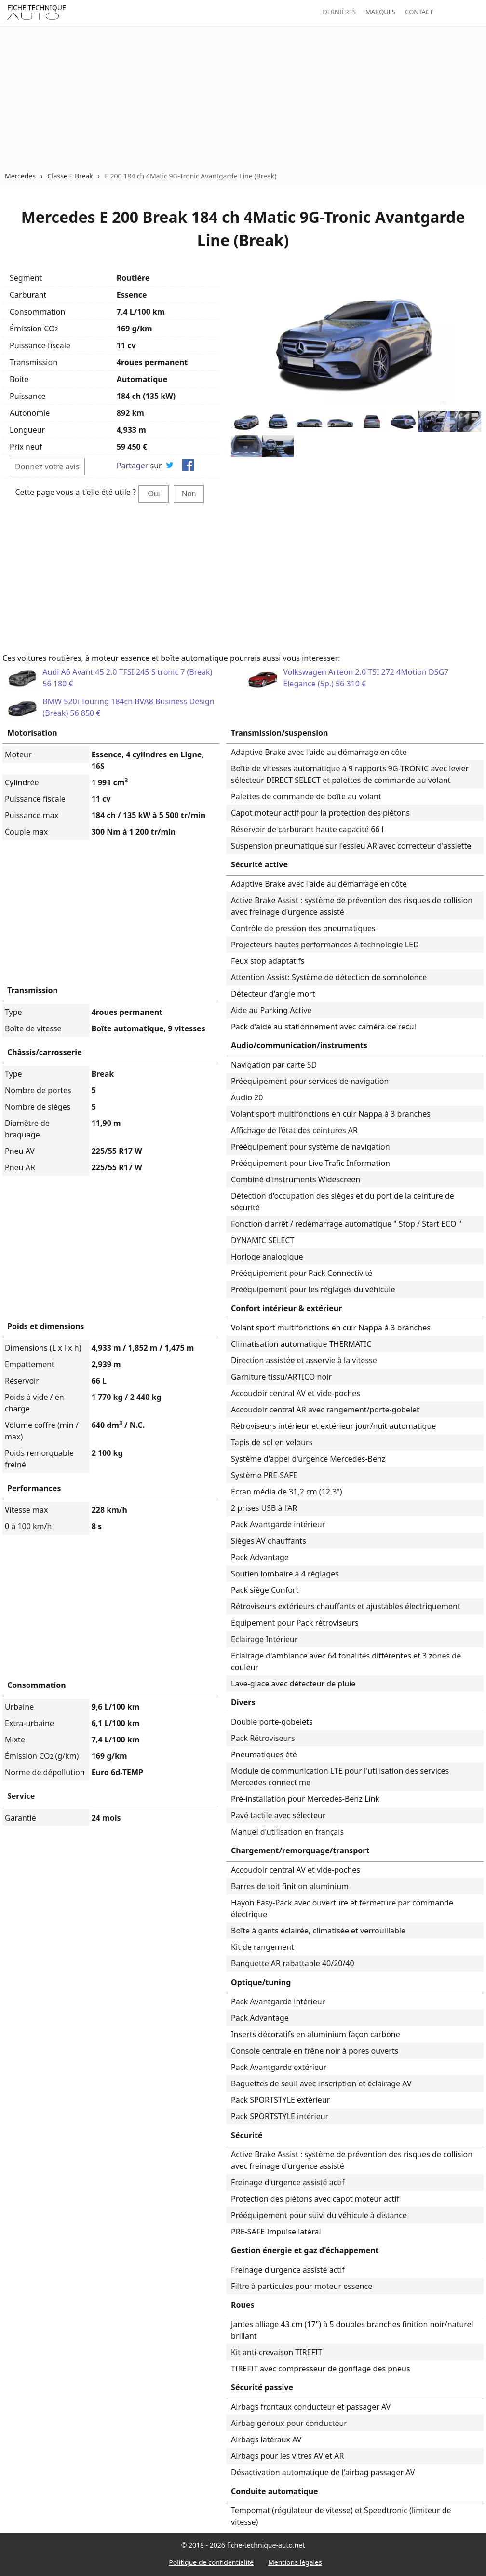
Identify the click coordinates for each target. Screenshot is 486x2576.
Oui (154, 494)
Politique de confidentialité (211, 2562)
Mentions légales (295, 2562)
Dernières (339, 11)
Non (189, 494)
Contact (419, 11)
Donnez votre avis (47, 466)
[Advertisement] (243, 98)
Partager (132, 465)
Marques (380, 11)
